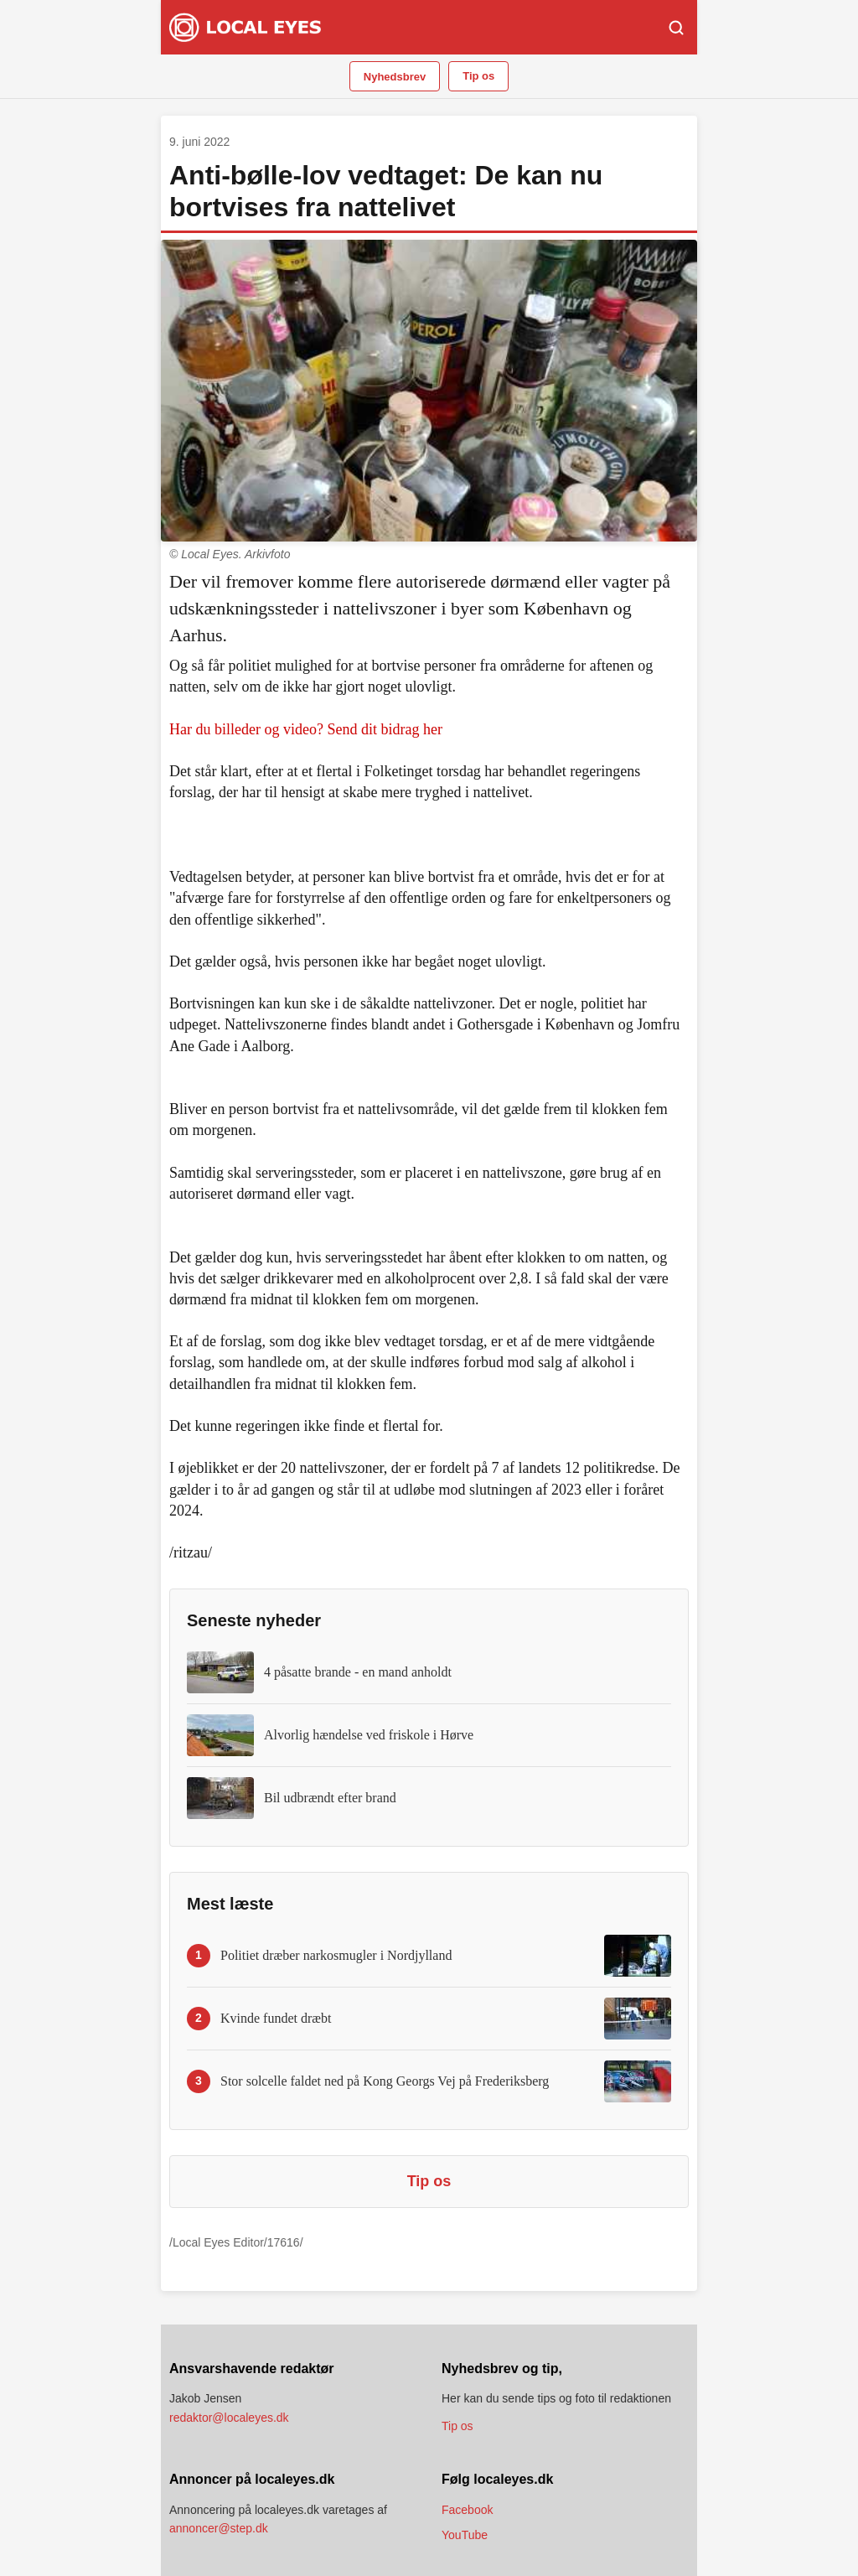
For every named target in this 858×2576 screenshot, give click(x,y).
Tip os (478, 76)
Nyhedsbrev (395, 76)
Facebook (467, 2509)
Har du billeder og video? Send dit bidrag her (305, 729)
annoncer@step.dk (218, 2528)
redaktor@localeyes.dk (229, 2417)
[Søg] (676, 27)
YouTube (465, 2535)
